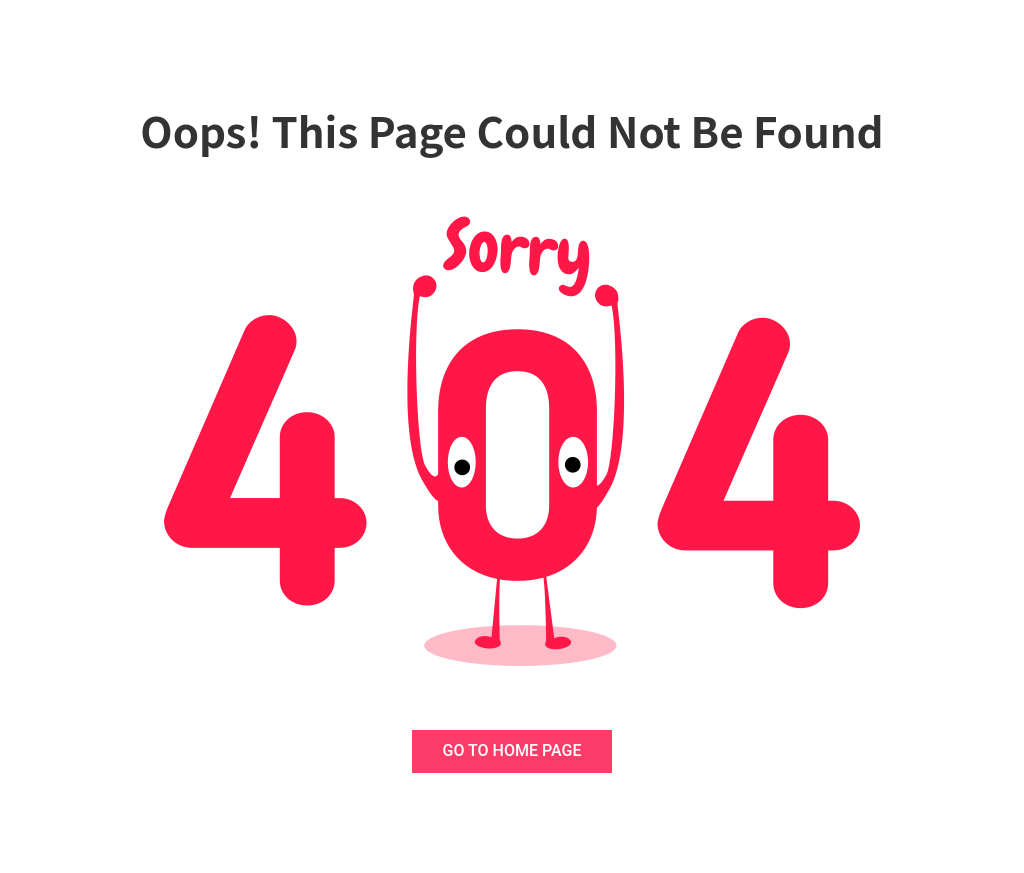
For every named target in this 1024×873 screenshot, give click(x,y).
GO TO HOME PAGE (512, 750)
